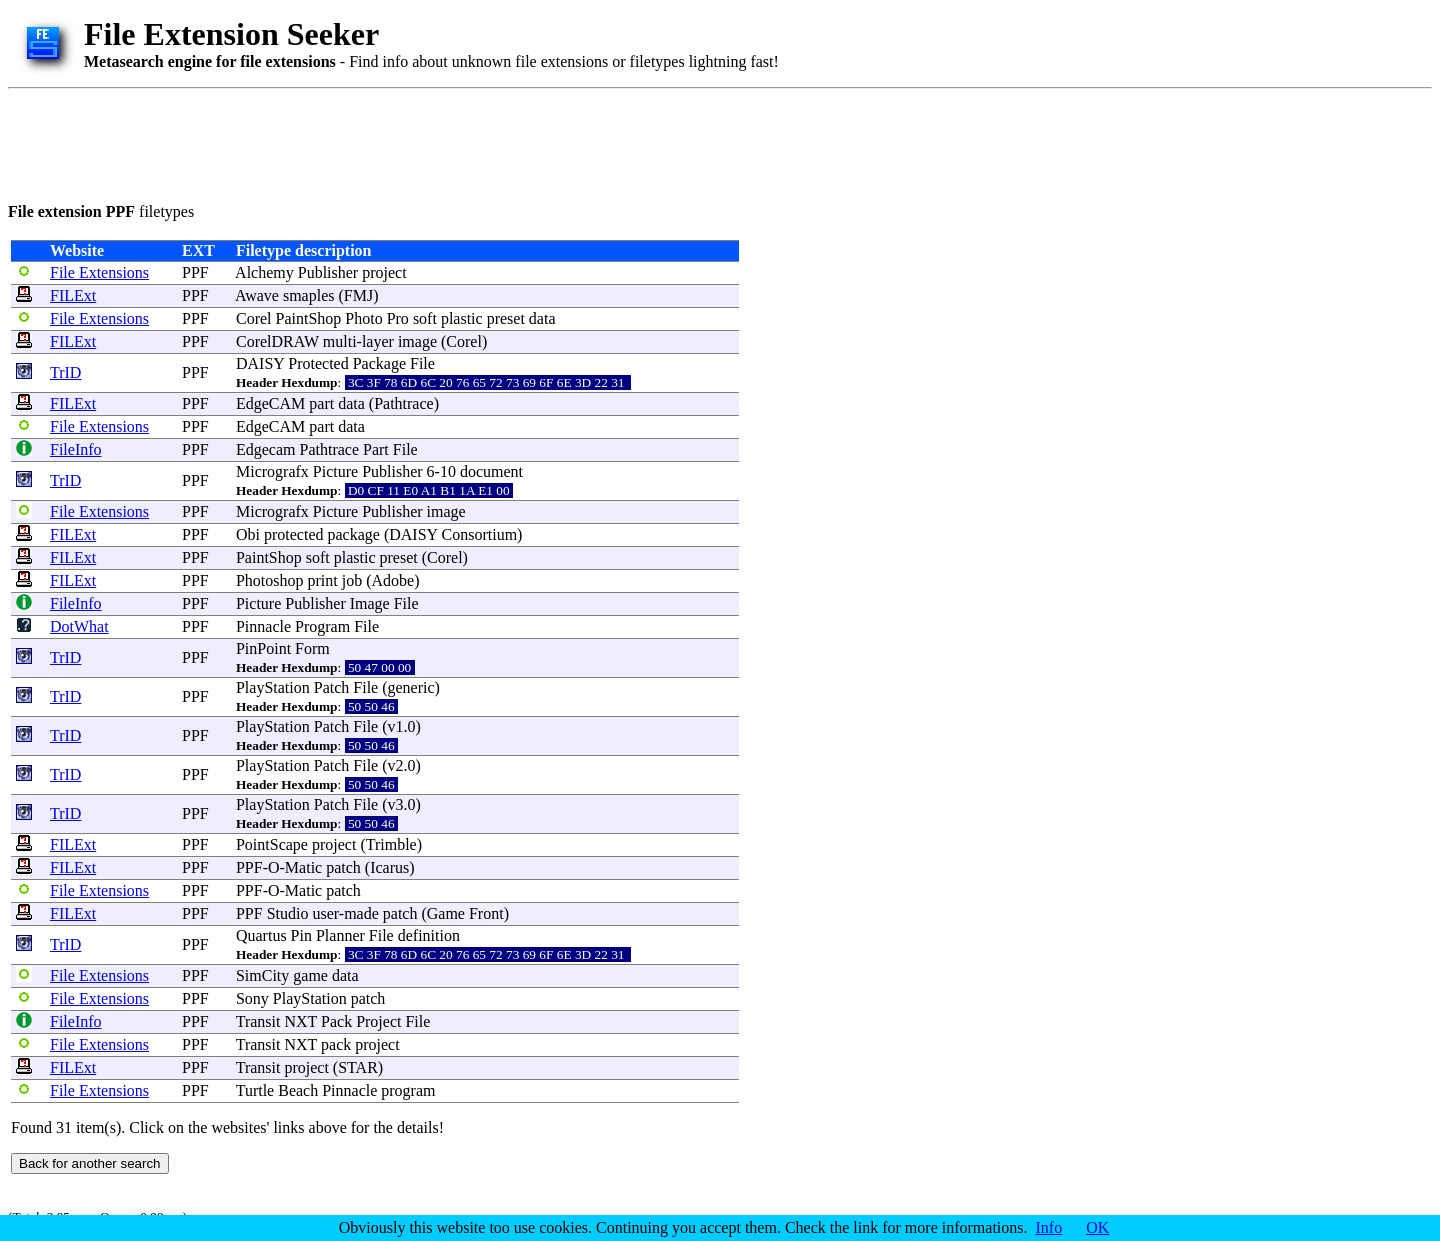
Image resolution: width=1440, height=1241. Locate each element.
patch (343, 867)
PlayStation (273, 687)
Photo (363, 318)
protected (294, 534)
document (491, 471)
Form (312, 648)
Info (1049, 1227)
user (325, 913)
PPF (195, 272)
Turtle (255, 1090)
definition (429, 935)
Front (486, 913)
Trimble (391, 844)
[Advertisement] (372, 142)
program (408, 1090)
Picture (335, 471)
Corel (254, 318)
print (323, 580)
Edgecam (266, 449)
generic (411, 687)
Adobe (393, 580)
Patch (332, 687)
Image (370, 603)
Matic (303, 867)
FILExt (73, 295)
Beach (298, 1090)
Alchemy (264, 272)
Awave (257, 295)
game (310, 975)
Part (376, 449)
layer (378, 341)
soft (425, 318)
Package (379, 363)
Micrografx (272, 471)
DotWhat (79, 626)
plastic (462, 318)
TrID (65, 372)
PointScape (272, 844)
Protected (318, 363)
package (353, 534)
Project (378, 1021)
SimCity (262, 975)
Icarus (389, 867)
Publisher (328, 272)
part (321, 403)
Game (446, 913)
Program (322, 626)
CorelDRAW (277, 341)
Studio (288, 913)
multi (340, 341)
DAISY (260, 363)
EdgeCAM (270, 403)
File (422, 363)
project (384, 272)
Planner (340, 935)
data (542, 318)
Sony (252, 998)
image (417, 341)
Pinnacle (263, 626)
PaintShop (309, 318)
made (361, 913)
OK (1097, 1227)
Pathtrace (404, 403)
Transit (258, 1021)
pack (336, 1044)
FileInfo (76, 449)
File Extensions (99, 272)
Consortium (480, 534)
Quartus (261, 935)
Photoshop (270, 580)
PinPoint (263, 648)
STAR (358, 1067)
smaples (309, 295)
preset (506, 318)
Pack (336, 1021)
